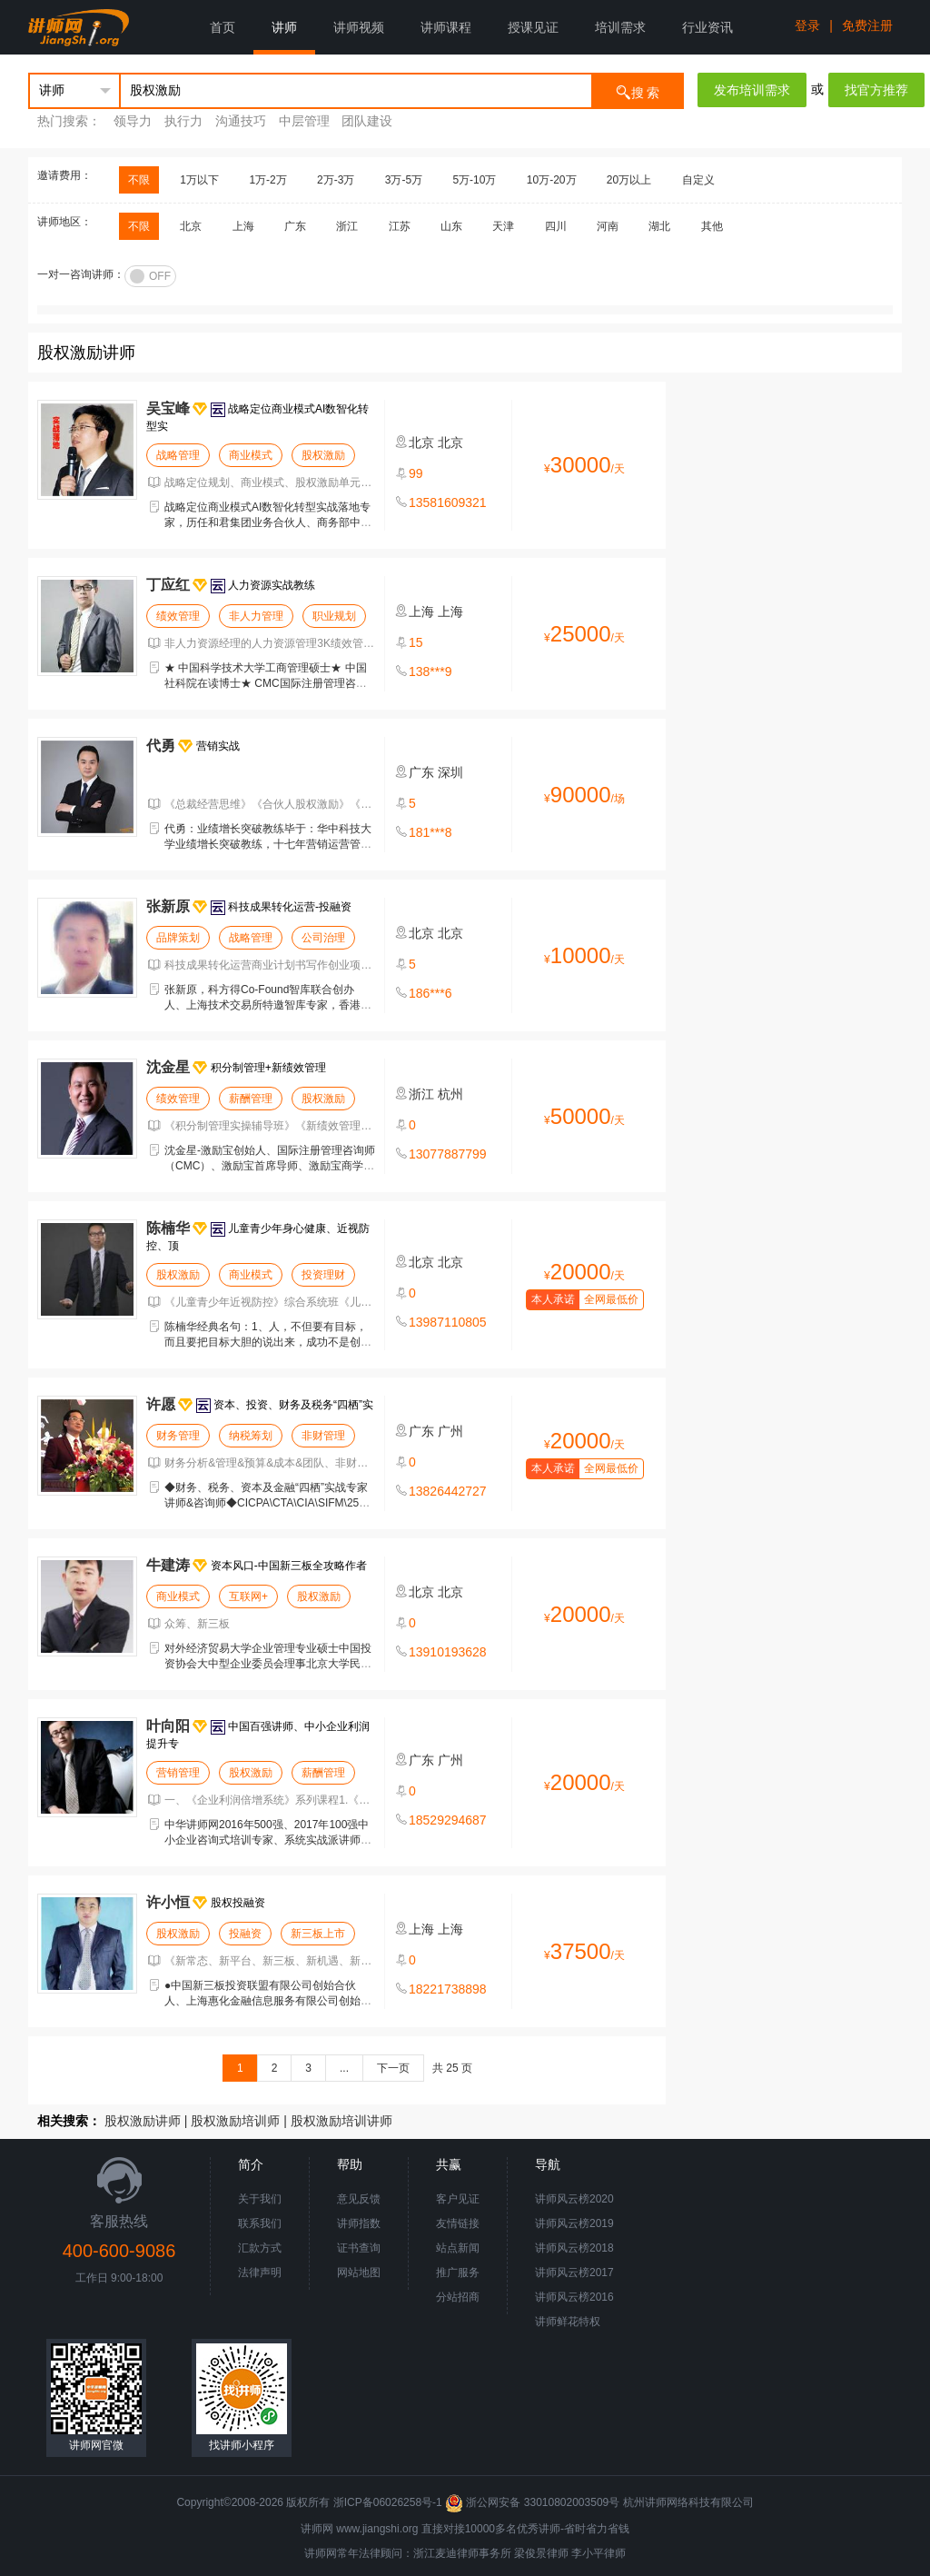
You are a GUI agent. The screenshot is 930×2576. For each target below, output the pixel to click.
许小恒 (168, 1902)
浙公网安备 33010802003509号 (533, 2502)
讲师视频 (358, 27)
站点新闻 (458, 2248)
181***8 (430, 832)
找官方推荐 (876, 90)
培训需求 (620, 27)
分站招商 (458, 2297)
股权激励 (323, 455)
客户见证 (458, 2199)
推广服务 (458, 2272)
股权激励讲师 (142, 2121)
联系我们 (260, 2223)
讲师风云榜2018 (574, 2248)
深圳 (450, 772)
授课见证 (533, 27)
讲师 (284, 27)
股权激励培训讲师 (341, 2121)
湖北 (659, 226)
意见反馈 (359, 2199)
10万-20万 (552, 180)
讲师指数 (359, 2223)
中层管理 (304, 121)
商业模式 (250, 455)
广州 (450, 1431)
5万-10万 (474, 180)
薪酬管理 (250, 1098)
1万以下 (199, 180)
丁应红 (168, 584)
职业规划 (334, 616)
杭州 (450, 1094)
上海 (243, 226)
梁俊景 (530, 2553)
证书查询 (359, 2248)
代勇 (160, 745)
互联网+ (248, 1596)
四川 (556, 226)
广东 (295, 226)
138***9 (430, 671)
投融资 (245, 1933)
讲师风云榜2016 (574, 2297)
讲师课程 (445, 27)
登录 (807, 25)
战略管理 (178, 455)
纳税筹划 (250, 1435)
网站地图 (359, 2272)
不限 (139, 180)
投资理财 (323, 1274)
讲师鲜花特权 (567, 2321)
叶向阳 (168, 1726)
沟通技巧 (240, 121)
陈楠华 (168, 1228)
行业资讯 (707, 27)
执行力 (183, 121)
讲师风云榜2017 (574, 2272)
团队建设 (366, 121)
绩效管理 (178, 616)
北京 (191, 226)
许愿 (160, 1404)
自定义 (698, 180)
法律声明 (260, 2272)
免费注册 (867, 25)
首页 (222, 27)
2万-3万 (335, 180)
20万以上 (629, 180)
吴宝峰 (168, 408)
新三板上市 (318, 1933)
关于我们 (260, 2199)
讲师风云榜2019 (574, 2223)
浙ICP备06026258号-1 (387, 2502)
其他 (712, 226)
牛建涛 (168, 1565)
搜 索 (637, 91)
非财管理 (323, 1435)
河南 (607, 226)
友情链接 (458, 2223)
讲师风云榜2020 (574, 2199)
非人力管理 (256, 616)
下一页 (393, 2068)
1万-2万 (267, 180)
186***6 (430, 993)
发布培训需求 (752, 90)
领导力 (133, 121)
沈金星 (168, 1067)
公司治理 (323, 937)
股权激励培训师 (235, 2121)
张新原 (168, 906)
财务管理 (178, 1435)
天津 (503, 226)
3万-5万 (403, 180)
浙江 (347, 226)
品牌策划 (178, 937)
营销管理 (178, 1772)
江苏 (400, 226)
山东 (451, 226)
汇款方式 (260, 2248)
